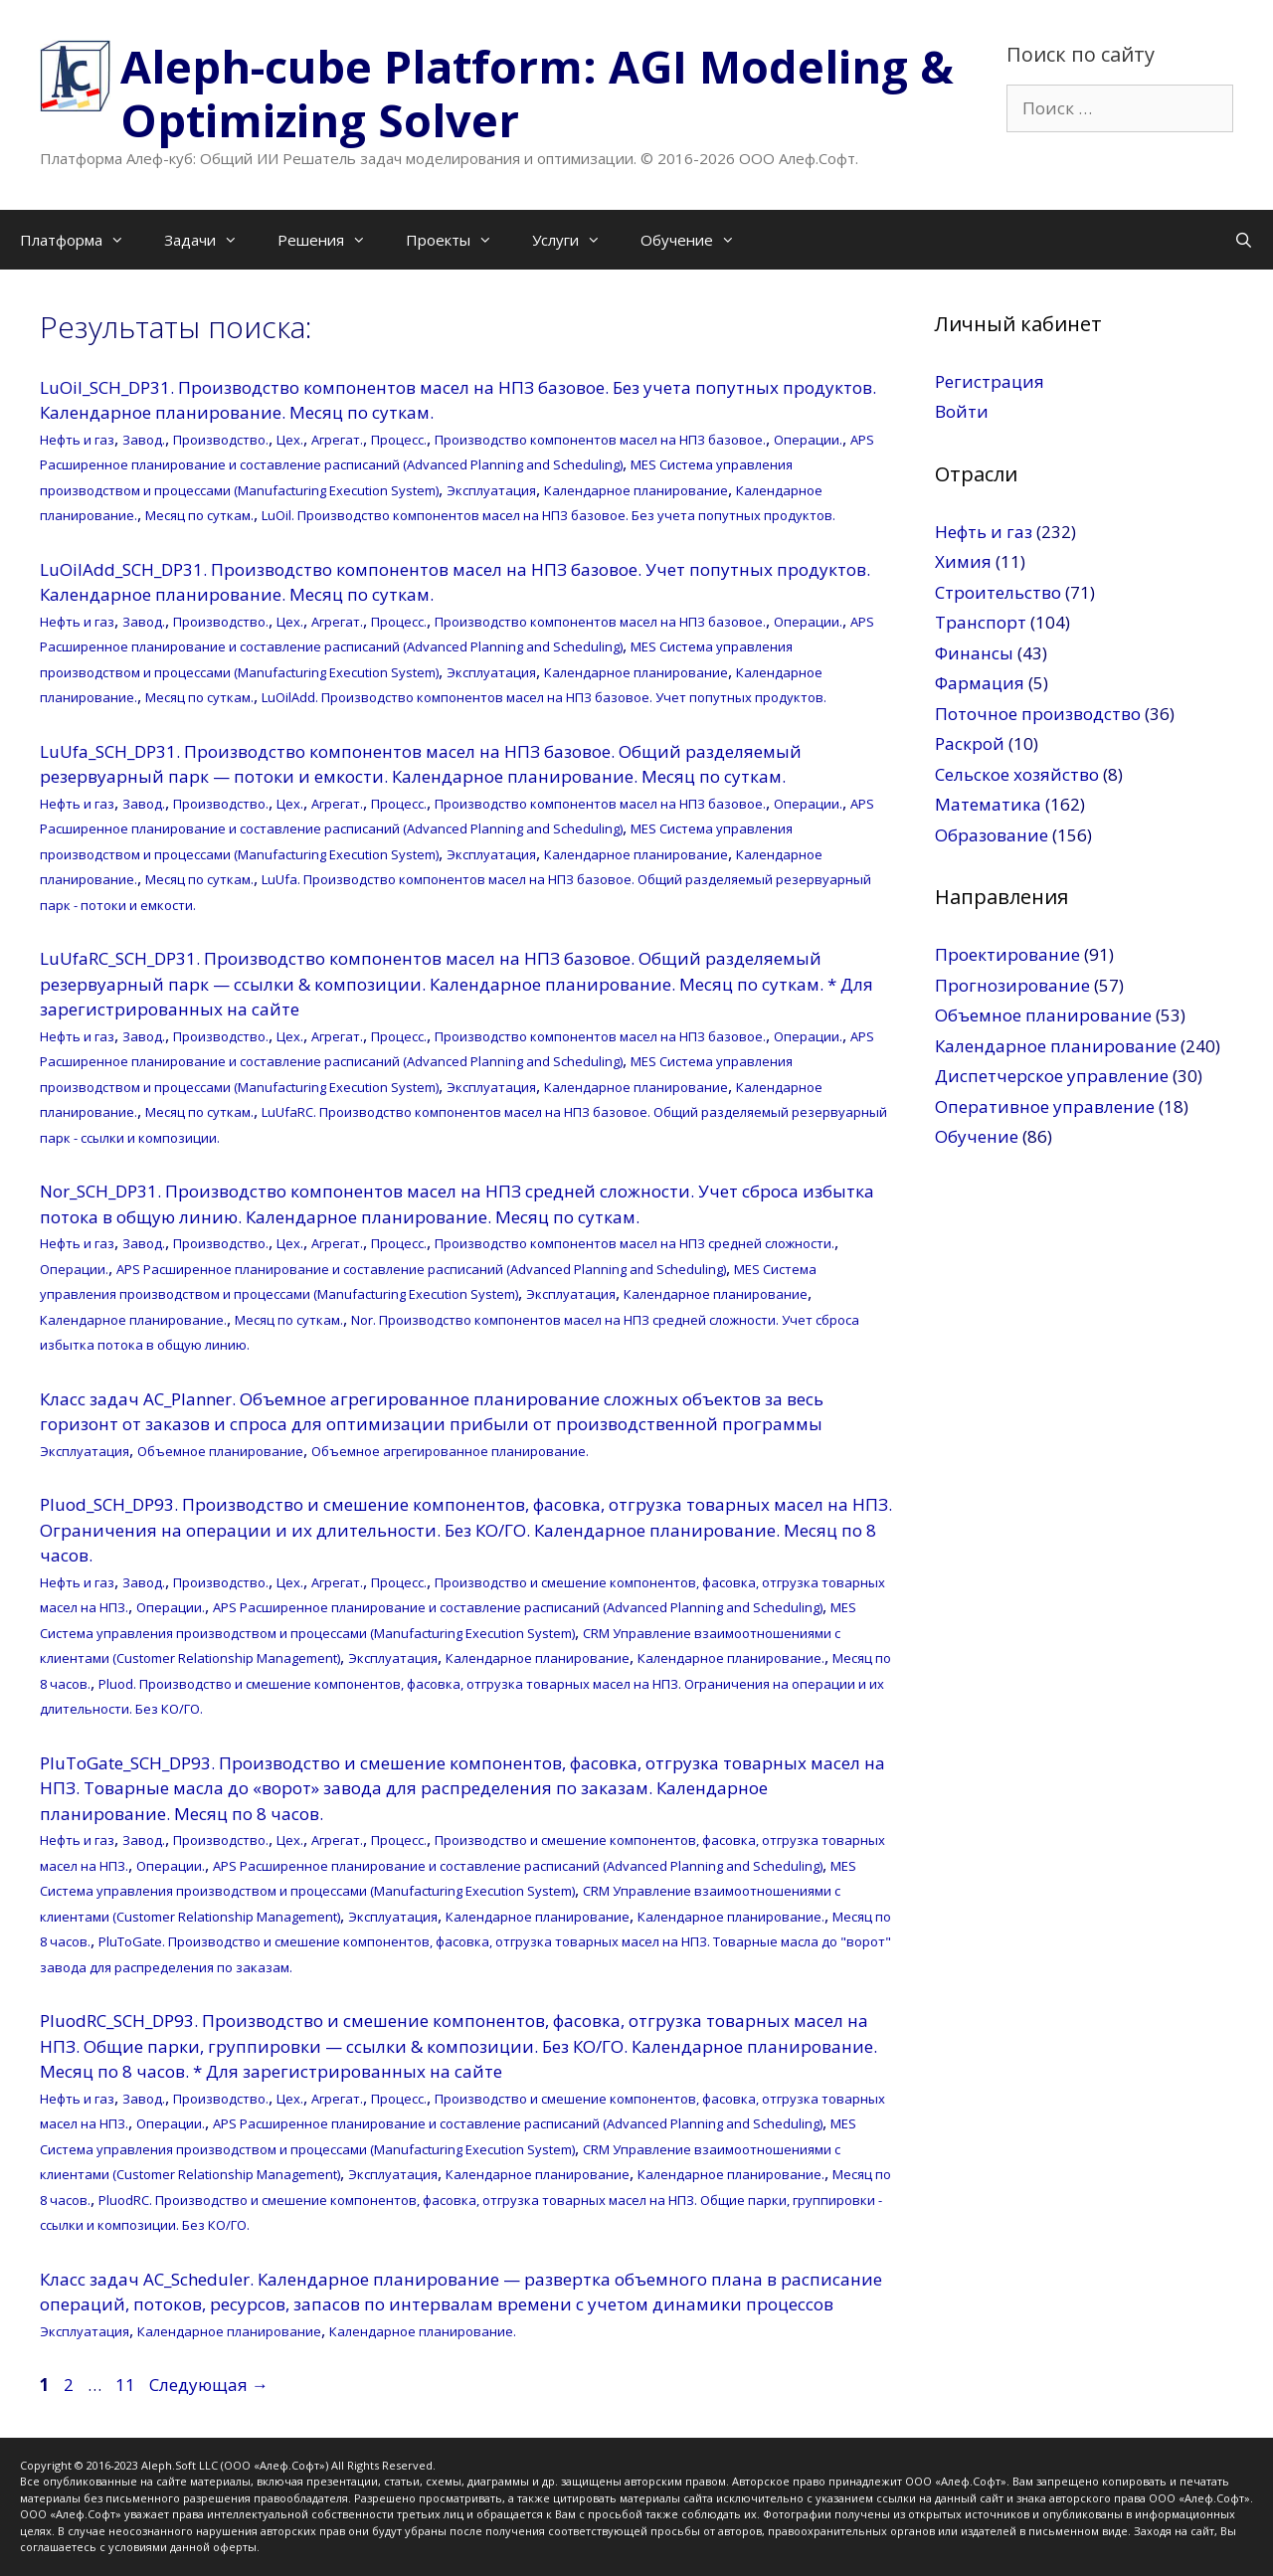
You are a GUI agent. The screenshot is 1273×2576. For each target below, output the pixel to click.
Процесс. (399, 440)
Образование (991, 835)
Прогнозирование (1012, 985)
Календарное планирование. (133, 1320)
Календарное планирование (636, 490)
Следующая (209, 2384)
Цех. (289, 440)
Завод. (143, 440)
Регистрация (989, 381)
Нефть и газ (77, 440)
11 (127, 2384)
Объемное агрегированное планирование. (450, 1451)
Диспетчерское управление (1052, 1075)
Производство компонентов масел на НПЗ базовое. (600, 440)
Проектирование (1007, 954)
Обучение (697, 240)
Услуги (576, 240)
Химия (963, 561)
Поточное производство (1038, 713)
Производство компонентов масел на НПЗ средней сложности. (634, 1243)
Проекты (459, 240)
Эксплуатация (491, 490)
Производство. (221, 440)
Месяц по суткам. (199, 515)
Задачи (211, 240)
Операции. (808, 440)
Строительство (998, 592)
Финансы (974, 653)
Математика (988, 804)
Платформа (82, 240)
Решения (331, 240)
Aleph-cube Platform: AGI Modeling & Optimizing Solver (537, 93)
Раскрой (969, 743)
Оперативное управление (1045, 1106)
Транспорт (980, 622)
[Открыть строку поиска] (1243, 240)
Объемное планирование (220, 1451)
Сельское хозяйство (1017, 774)
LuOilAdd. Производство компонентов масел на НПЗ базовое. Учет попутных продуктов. (544, 697)
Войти (962, 411)
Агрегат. (337, 440)
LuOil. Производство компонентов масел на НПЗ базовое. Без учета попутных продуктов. (548, 515)
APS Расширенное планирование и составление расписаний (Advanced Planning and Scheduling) (421, 1269)
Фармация (979, 682)
